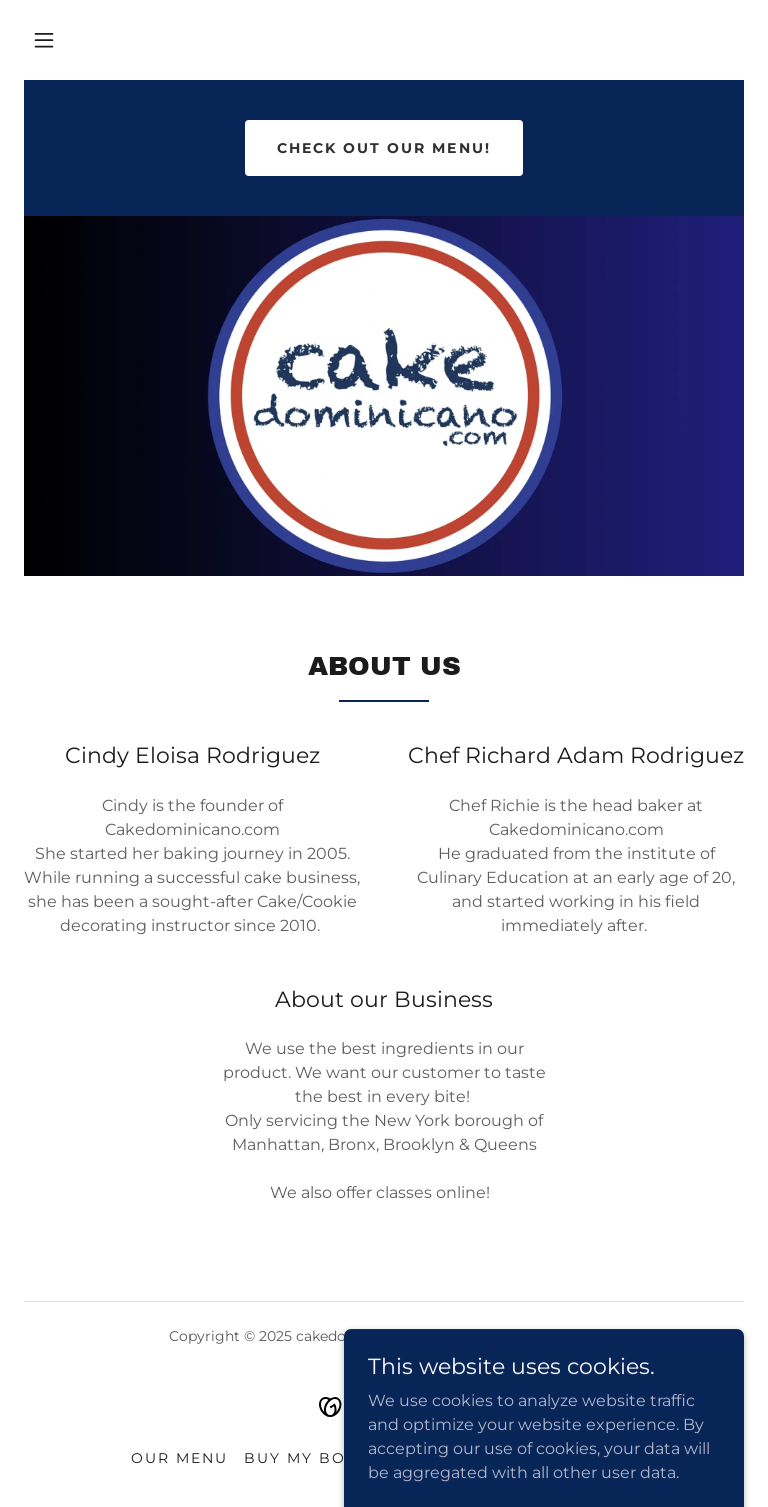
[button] (44, 40)
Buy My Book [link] (308, 1458)
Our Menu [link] (179, 1458)
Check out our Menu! (383, 148)
